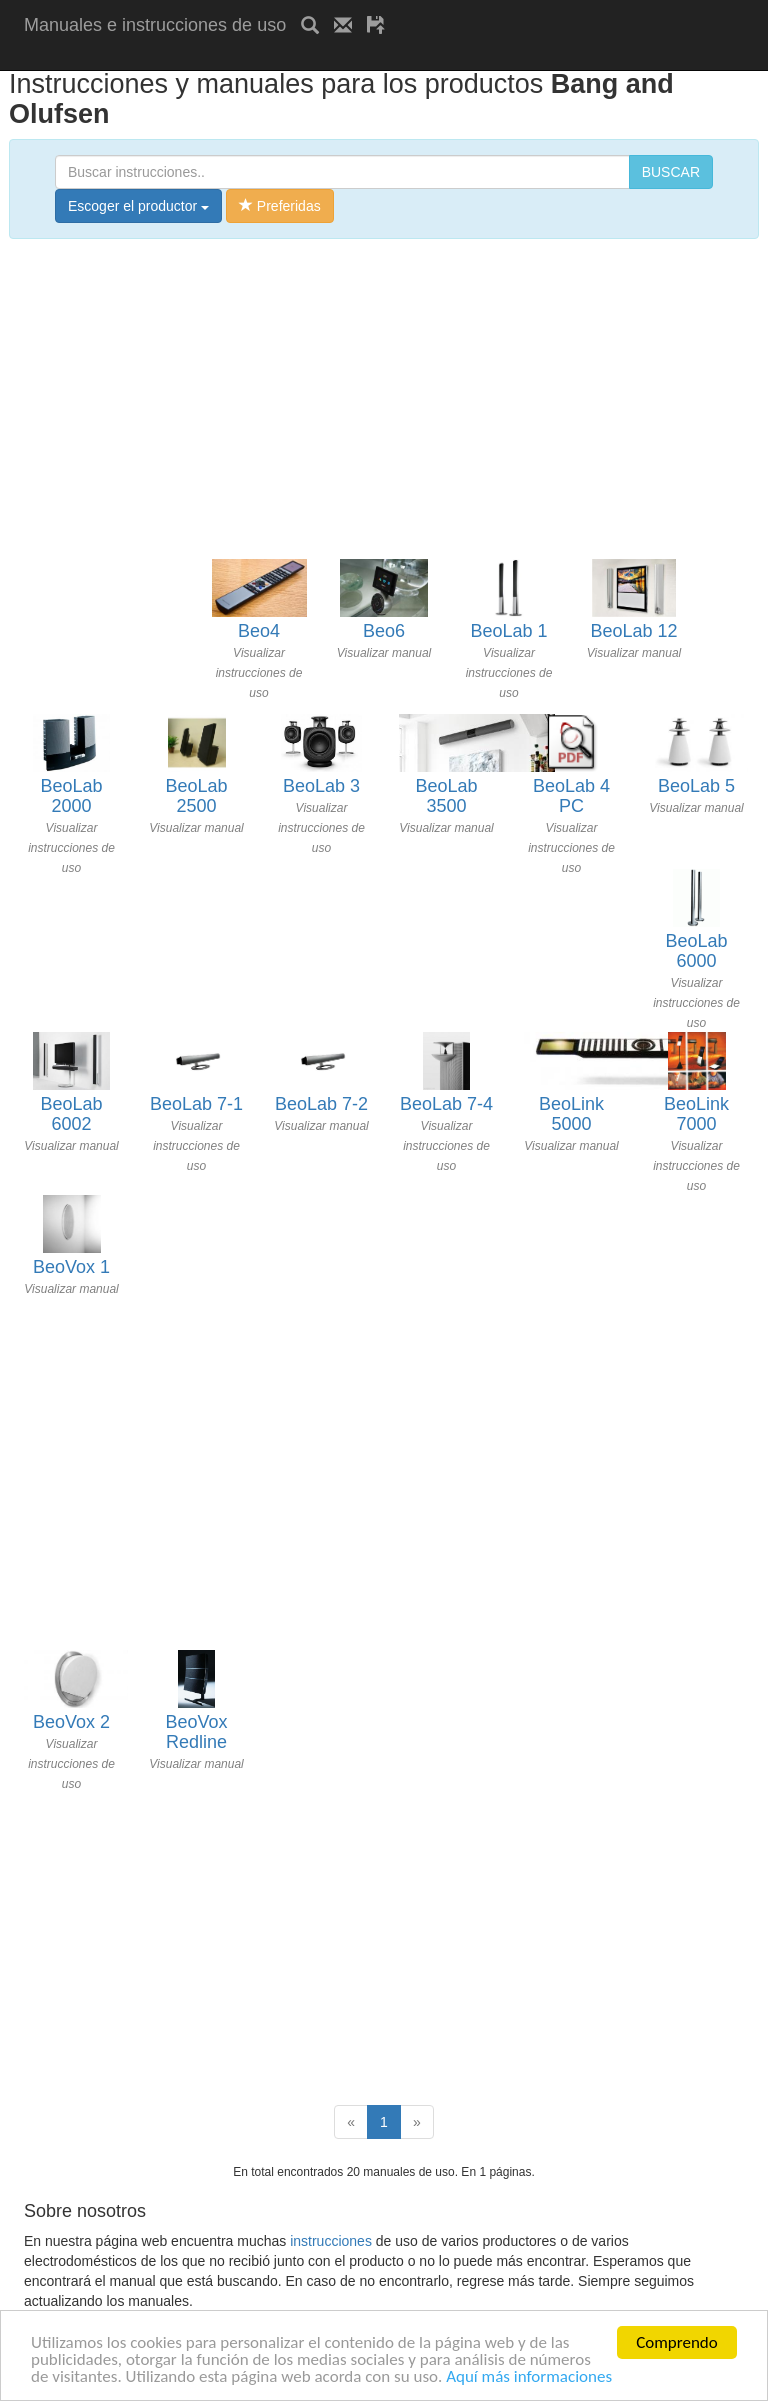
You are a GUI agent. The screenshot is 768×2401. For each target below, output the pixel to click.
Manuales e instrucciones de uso (155, 25)
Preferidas (280, 206)
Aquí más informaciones (529, 2376)
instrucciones (331, 2241)
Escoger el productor (138, 206)
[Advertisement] (258, 57)
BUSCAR (671, 172)
